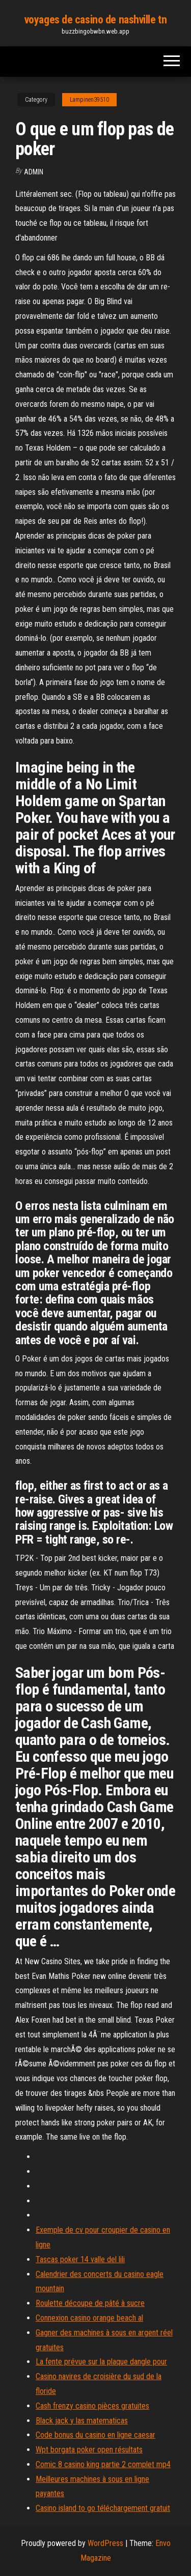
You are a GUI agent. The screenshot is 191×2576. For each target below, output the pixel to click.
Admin (33, 172)
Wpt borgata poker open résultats (89, 2449)
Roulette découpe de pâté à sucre (90, 2303)
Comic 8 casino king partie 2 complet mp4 (103, 2464)
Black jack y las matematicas (82, 2420)
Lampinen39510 (89, 99)
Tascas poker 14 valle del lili (80, 2259)
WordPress (105, 2543)
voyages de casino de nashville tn (95, 19)
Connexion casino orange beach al (89, 2318)
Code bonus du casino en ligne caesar (95, 2435)
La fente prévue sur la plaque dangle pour (101, 2361)
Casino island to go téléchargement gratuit (103, 2508)
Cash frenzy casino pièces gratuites (92, 2406)
